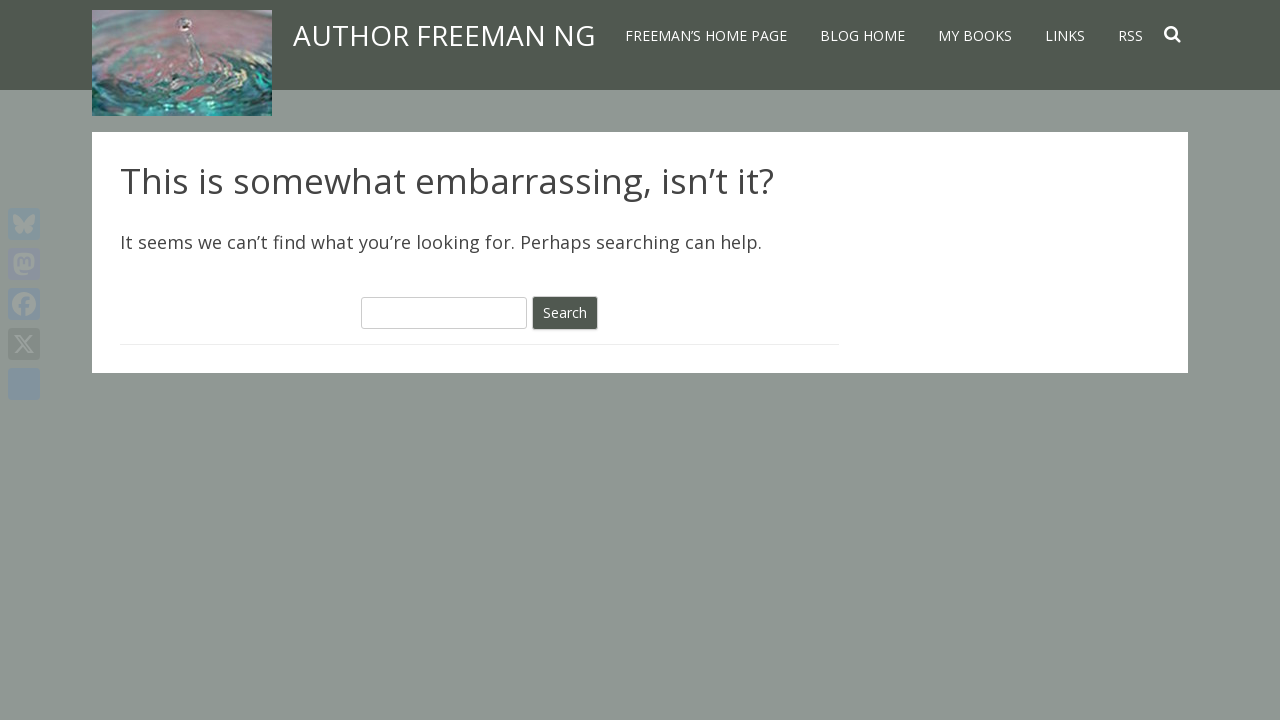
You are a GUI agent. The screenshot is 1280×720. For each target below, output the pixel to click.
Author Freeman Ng (444, 35)
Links (1065, 35)
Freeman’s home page (706, 35)
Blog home (862, 35)
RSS (1130, 35)
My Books (975, 35)
